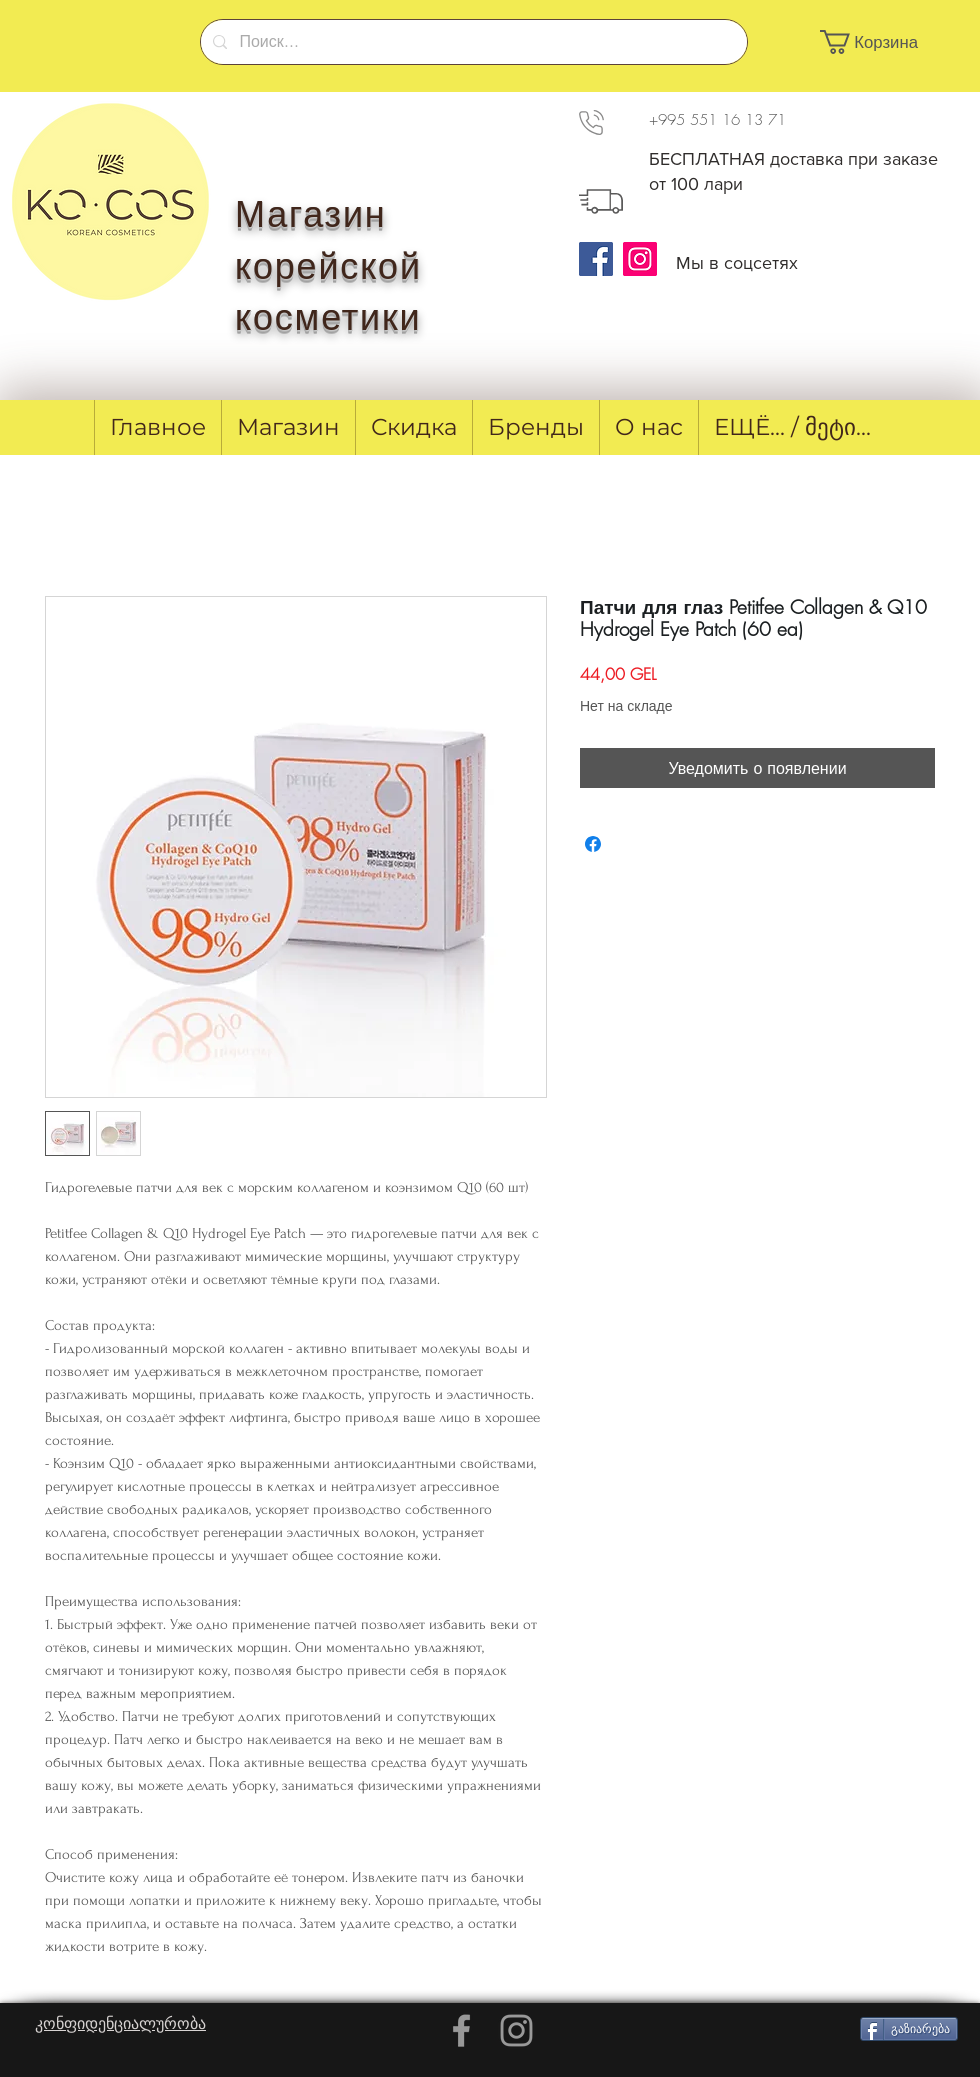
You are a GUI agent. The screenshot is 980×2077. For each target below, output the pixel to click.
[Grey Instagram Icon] (516, 2030)
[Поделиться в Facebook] (593, 844)
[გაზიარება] (909, 2029)
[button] (880, 42)
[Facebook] (596, 259)
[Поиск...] (472, 42)
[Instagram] (640, 259)
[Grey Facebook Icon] (461, 2030)
